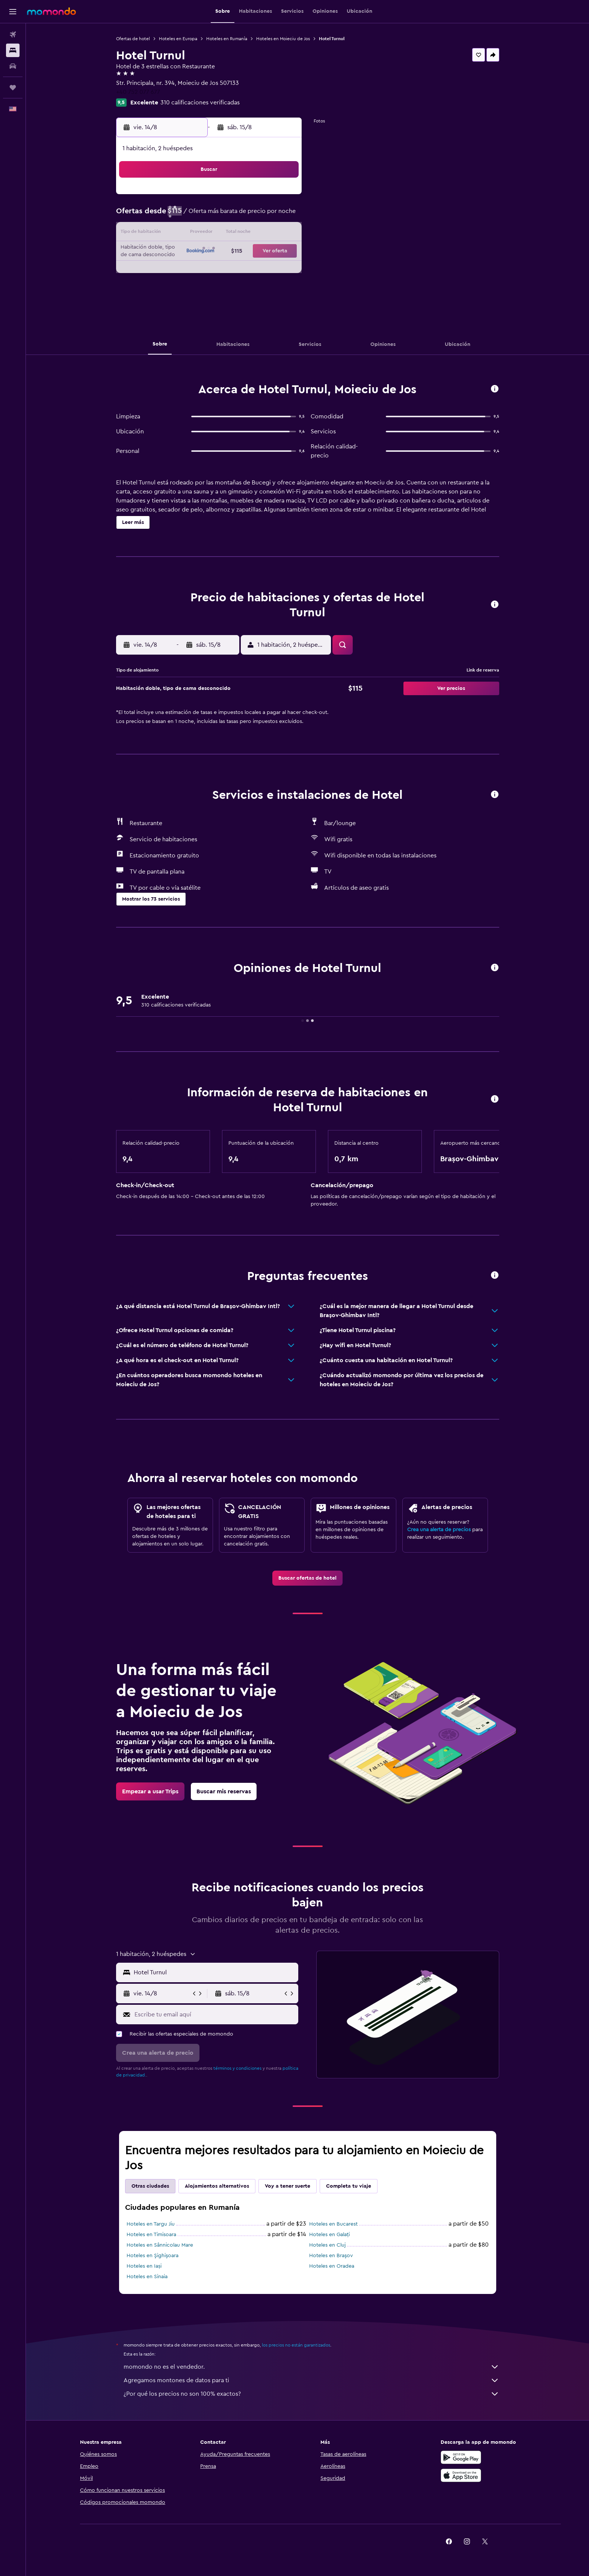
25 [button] (192, 270)
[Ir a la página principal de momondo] (51, 11)
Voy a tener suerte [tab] (287, 2186)
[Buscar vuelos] (13, 34)
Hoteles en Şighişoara (152, 2255)
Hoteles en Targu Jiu (151, 2224)
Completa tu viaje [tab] (348, 2186)
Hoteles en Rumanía (226, 38)
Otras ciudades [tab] (150, 2186)
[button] (13, 11)
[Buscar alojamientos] (13, 50)
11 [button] (192, 234)
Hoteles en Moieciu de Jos (283, 38)
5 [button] (210, 216)
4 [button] (192, 216)
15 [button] (264, 234)
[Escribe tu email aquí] (214, 2014)
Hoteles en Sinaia (147, 2276)
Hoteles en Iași (144, 2266)
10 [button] (174, 234)
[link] (307, 1578)
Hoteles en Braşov (331, 2255)
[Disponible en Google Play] (461, 2457)
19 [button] (210, 252)
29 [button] (264, 270)
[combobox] (214, 1972)
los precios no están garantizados (296, 2345)
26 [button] (210, 270)
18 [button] (192, 252)
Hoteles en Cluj (327, 2245)
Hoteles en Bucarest (333, 2224)
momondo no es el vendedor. (311, 2366)
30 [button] (282, 270)
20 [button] (228, 252)
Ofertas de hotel (133, 38)
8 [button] (264, 216)
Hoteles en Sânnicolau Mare (160, 2245)
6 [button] (228, 216)
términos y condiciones (237, 2068)
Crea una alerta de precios (439, 1529)
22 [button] (264, 252)
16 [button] (282, 234)
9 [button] (282, 216)
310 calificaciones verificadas (200, 103)
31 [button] (174, 288)
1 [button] (264, 198)
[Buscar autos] (13, 66)
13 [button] (228, 234)
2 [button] (282, 198)
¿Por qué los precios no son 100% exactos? (311, 2393)
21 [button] (246, 252)
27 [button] (228, 270)
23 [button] (282, 252)
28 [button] (246, 270)
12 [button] (210, 234)
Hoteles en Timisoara (151, 2234)
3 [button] (174, 216)
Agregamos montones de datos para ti (311, 2380)
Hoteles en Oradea (331, 2266)
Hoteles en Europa (178, 38)
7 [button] (246, 216)
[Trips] (13, 87)
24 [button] (174, 270)
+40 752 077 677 (138, 92)
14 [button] (246, 234)
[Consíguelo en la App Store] (461, 2475)
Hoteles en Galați (329, 2234)
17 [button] (174, 252)
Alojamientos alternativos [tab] (217, 2186)
